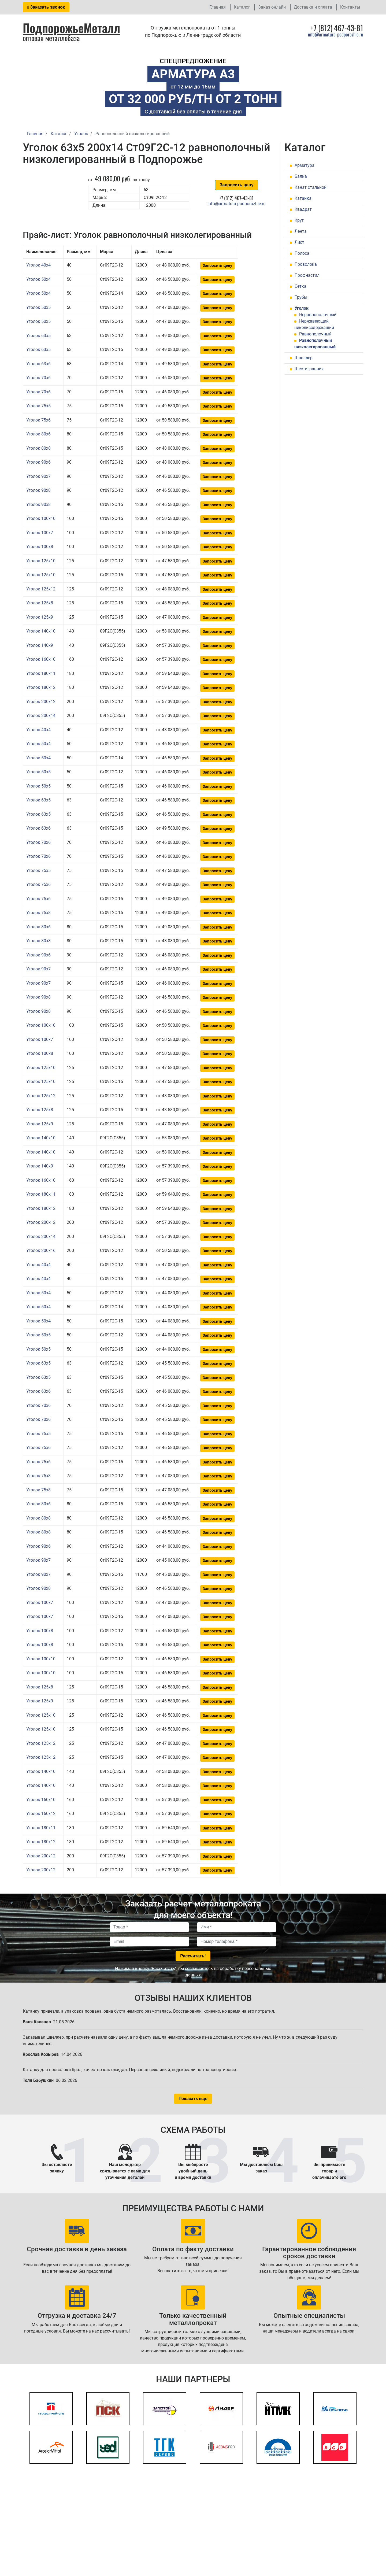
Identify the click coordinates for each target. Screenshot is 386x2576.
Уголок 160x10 (40, 659)
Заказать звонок (46, 7)
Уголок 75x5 (38, 405)
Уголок (302, 308)
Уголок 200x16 (40, 1250)
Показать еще (193, 2098)
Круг (299, 220)
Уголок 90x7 (38, 476)
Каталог (242, 7)
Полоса (302, 253)
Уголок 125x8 (39, 602)
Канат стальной (310, 187)
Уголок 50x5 (38, 307)
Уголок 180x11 (40, 673)
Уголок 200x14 (40, 715)
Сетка (300, 286)
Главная (217, 7)
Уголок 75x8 (38, 912)
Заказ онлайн (272, 7)
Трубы (301, 297)
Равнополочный (315, 334)
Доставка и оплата (313, 7)
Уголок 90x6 (38, 462)
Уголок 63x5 (38, 335)
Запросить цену (236, 185)
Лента (301, 231)
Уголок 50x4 (38, 279)
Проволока (306, 264)
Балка (301, 176)
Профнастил (307, 275)
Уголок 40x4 (38, 265)
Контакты (350, 7)
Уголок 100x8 (39, 546)
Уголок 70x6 (38, 377)
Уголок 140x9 (39, 645)
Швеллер (304, 357)
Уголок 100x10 (40, 518)
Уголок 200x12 (40, 701)
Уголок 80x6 (38, 434)
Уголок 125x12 (40, 589)
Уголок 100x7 (39, 532)
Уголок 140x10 (40, 631)
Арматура (304, 165)
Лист (299, 242)
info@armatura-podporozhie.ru (335, 34)
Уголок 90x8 (38, 490)
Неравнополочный (317, 314)
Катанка (303, 198)
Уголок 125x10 (40, 560)
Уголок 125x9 (39, 617)
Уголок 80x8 (38, 448)
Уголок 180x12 (40, 687)
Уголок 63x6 (38, 363)
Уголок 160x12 (40, 1813)
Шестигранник (309, 368)
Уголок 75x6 (38, 420)
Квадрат (303, 209)
